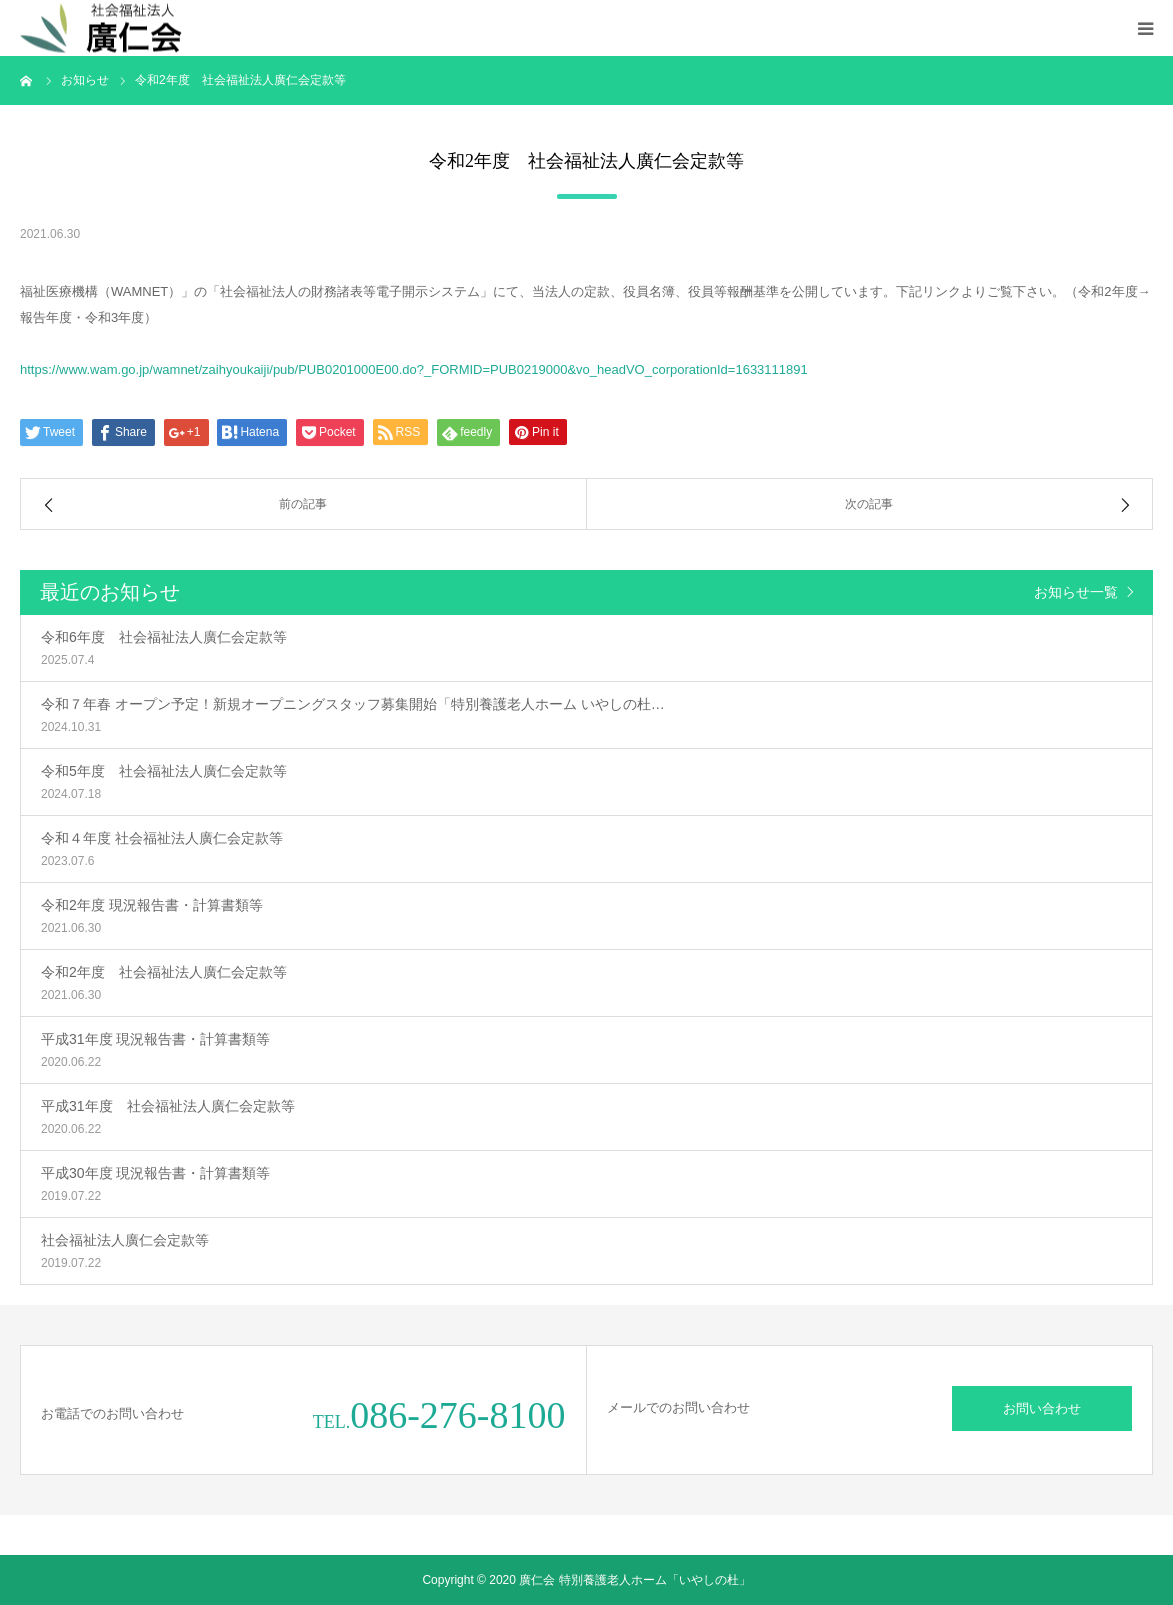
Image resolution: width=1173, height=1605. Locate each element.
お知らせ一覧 (1076, 592)
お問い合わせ (1042, 1408)
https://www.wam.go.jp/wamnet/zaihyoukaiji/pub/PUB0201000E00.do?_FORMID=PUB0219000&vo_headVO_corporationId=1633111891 (414, 369)
